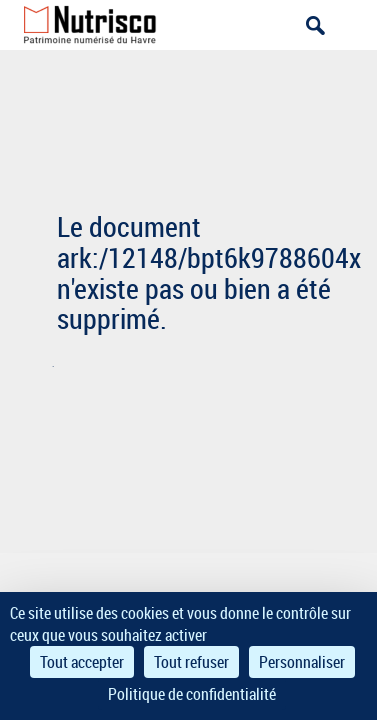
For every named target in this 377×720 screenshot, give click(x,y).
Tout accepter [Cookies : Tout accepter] (82, 662)
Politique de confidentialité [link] (192, 694)
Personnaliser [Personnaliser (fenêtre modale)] (302, 662)
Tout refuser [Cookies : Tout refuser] (191, 662)
